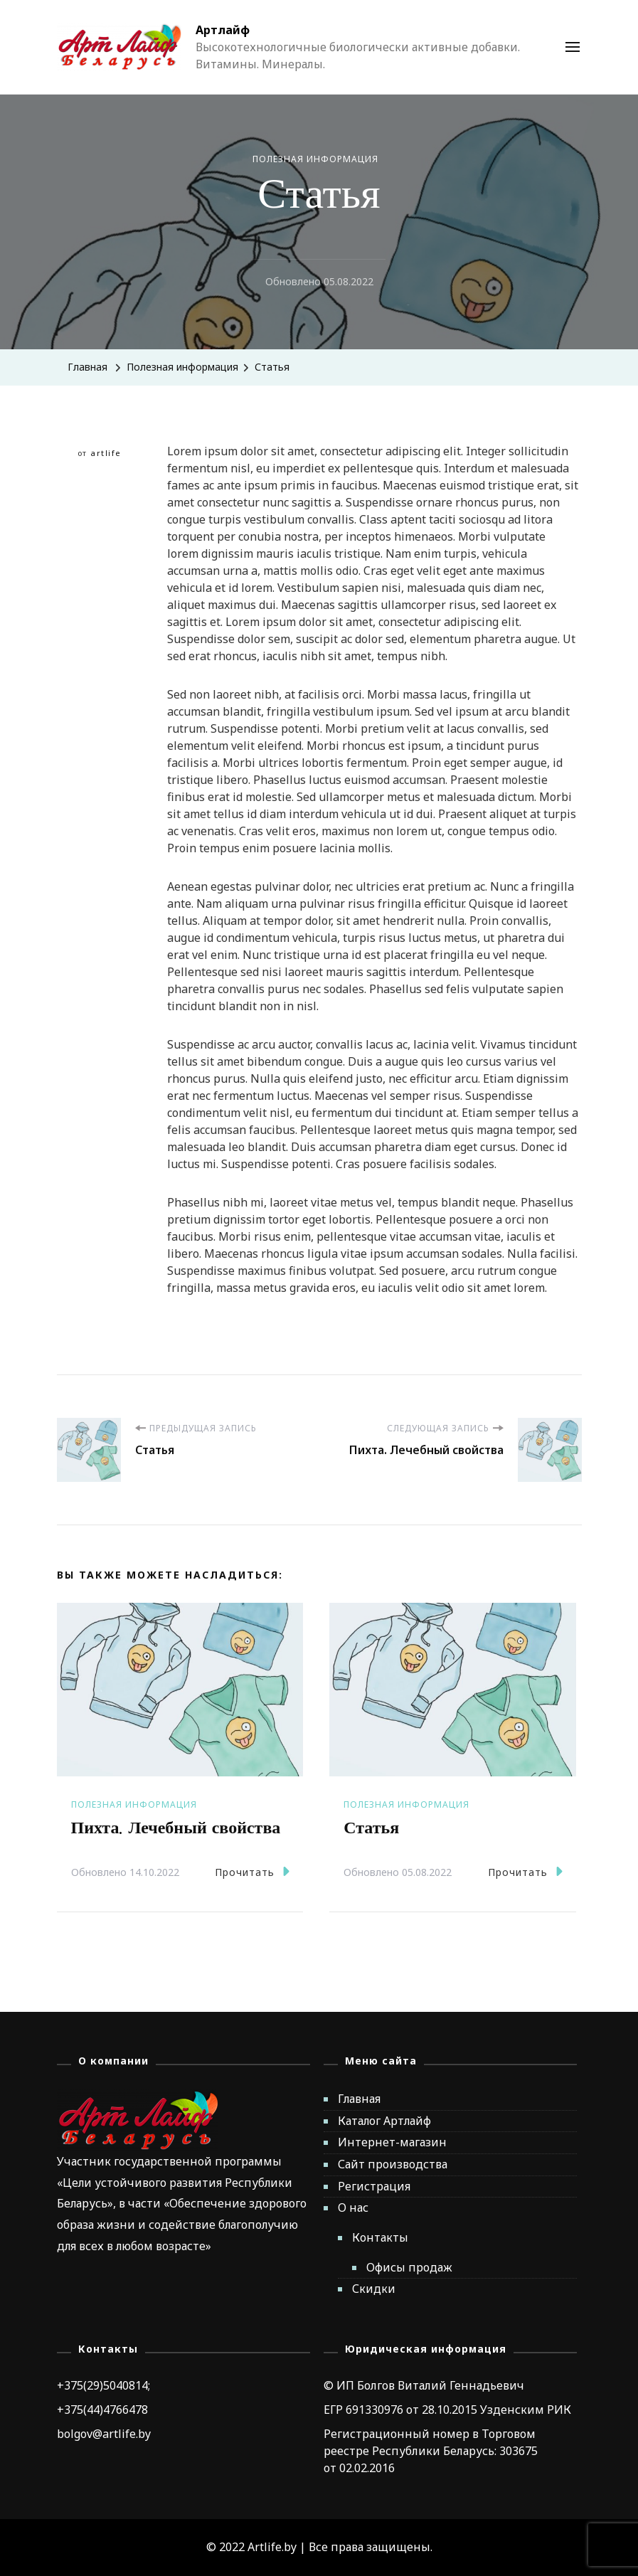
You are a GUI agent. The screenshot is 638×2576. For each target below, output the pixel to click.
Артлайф (223, 30)
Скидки (373, 2288)
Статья (371, 1828)
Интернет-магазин (392, 2142)
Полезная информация (315, 159)
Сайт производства (392, 2164)
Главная (359, 2098)
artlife (106, 452)
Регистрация (374, 2186)
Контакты (380, 2237)
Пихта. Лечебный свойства (176, 1828)
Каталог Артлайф (384, 2121)
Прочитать (252, 1871)
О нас (353, 2207)
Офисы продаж (409, 2267)
